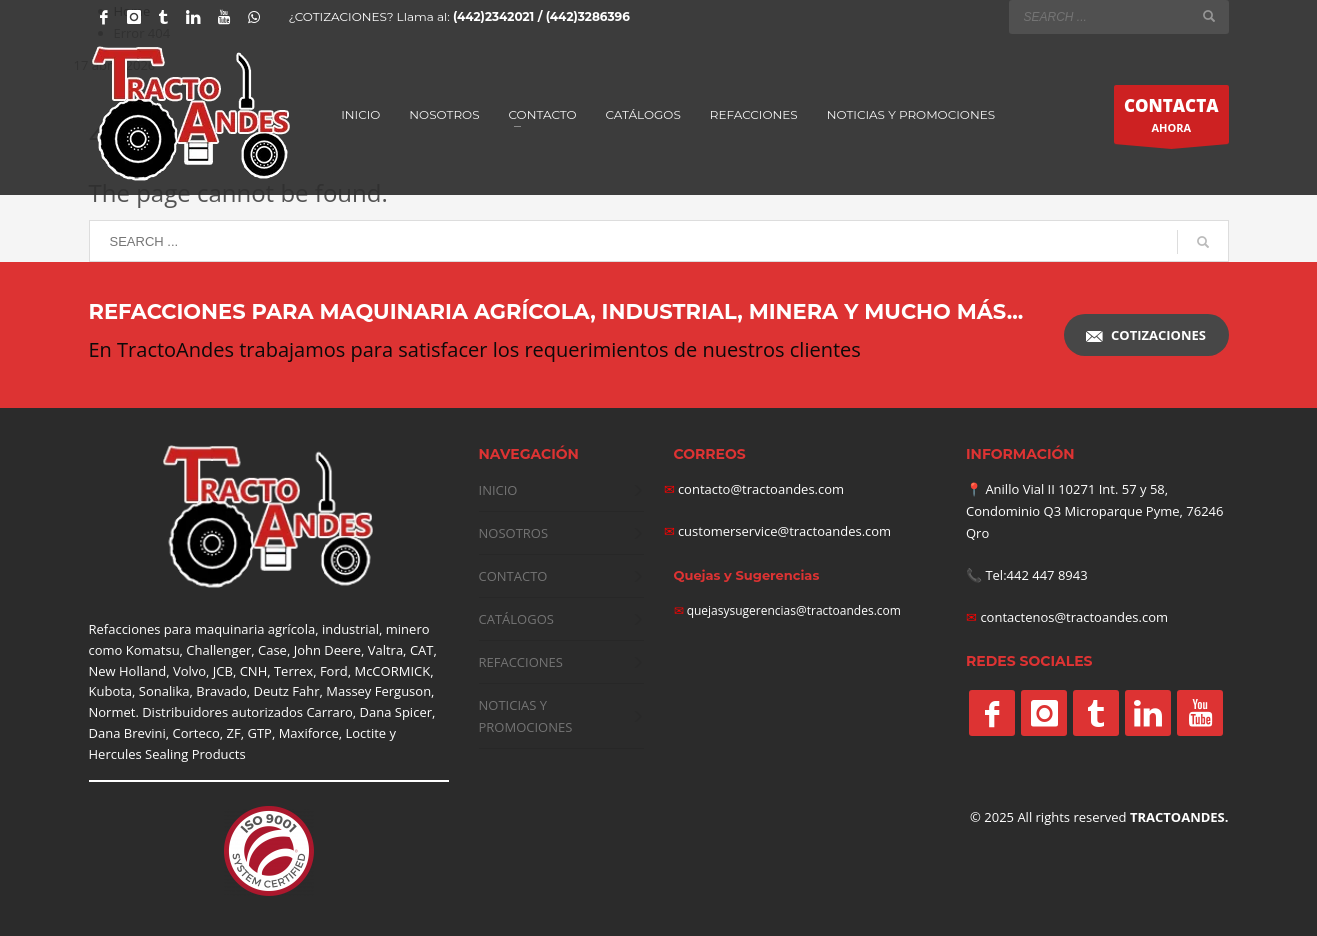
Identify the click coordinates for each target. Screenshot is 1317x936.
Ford (334, 671)
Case (272, 650)
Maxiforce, (310, 733)
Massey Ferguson (378, 691)
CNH (254, 671)
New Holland (128, 671)
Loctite (365, 733)
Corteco (196, 733)
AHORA (1171, 119)
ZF (234, 733)
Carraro (329, 712)
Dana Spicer (396, 712)
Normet (112, 712)
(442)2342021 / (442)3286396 (541, 16)
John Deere (327, 650)
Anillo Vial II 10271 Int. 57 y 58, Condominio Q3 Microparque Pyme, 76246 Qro (1094, 511)
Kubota (111, 691)
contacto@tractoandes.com (754, 489)
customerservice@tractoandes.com (783, 531)
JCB (223, 671)
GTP (259, 733)
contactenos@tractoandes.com (1074, 617)
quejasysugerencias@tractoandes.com (794, 610)
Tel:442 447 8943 (1036, 575)
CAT (422, 650)
